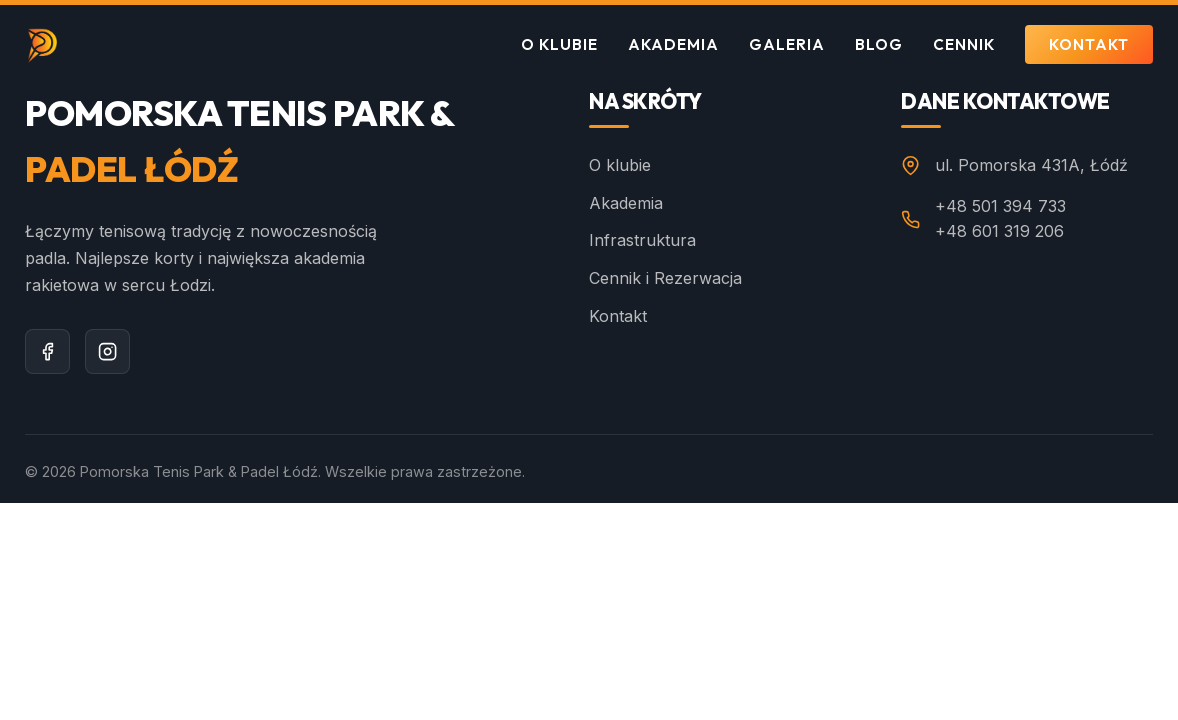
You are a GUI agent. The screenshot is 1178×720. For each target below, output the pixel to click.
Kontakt (1089, 44)
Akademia (673, 44)
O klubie (559, 44)
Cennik (964, 44)
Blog (879, 44)
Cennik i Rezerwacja (665, 278)
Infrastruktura (642, 240)
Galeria (787, 44)
